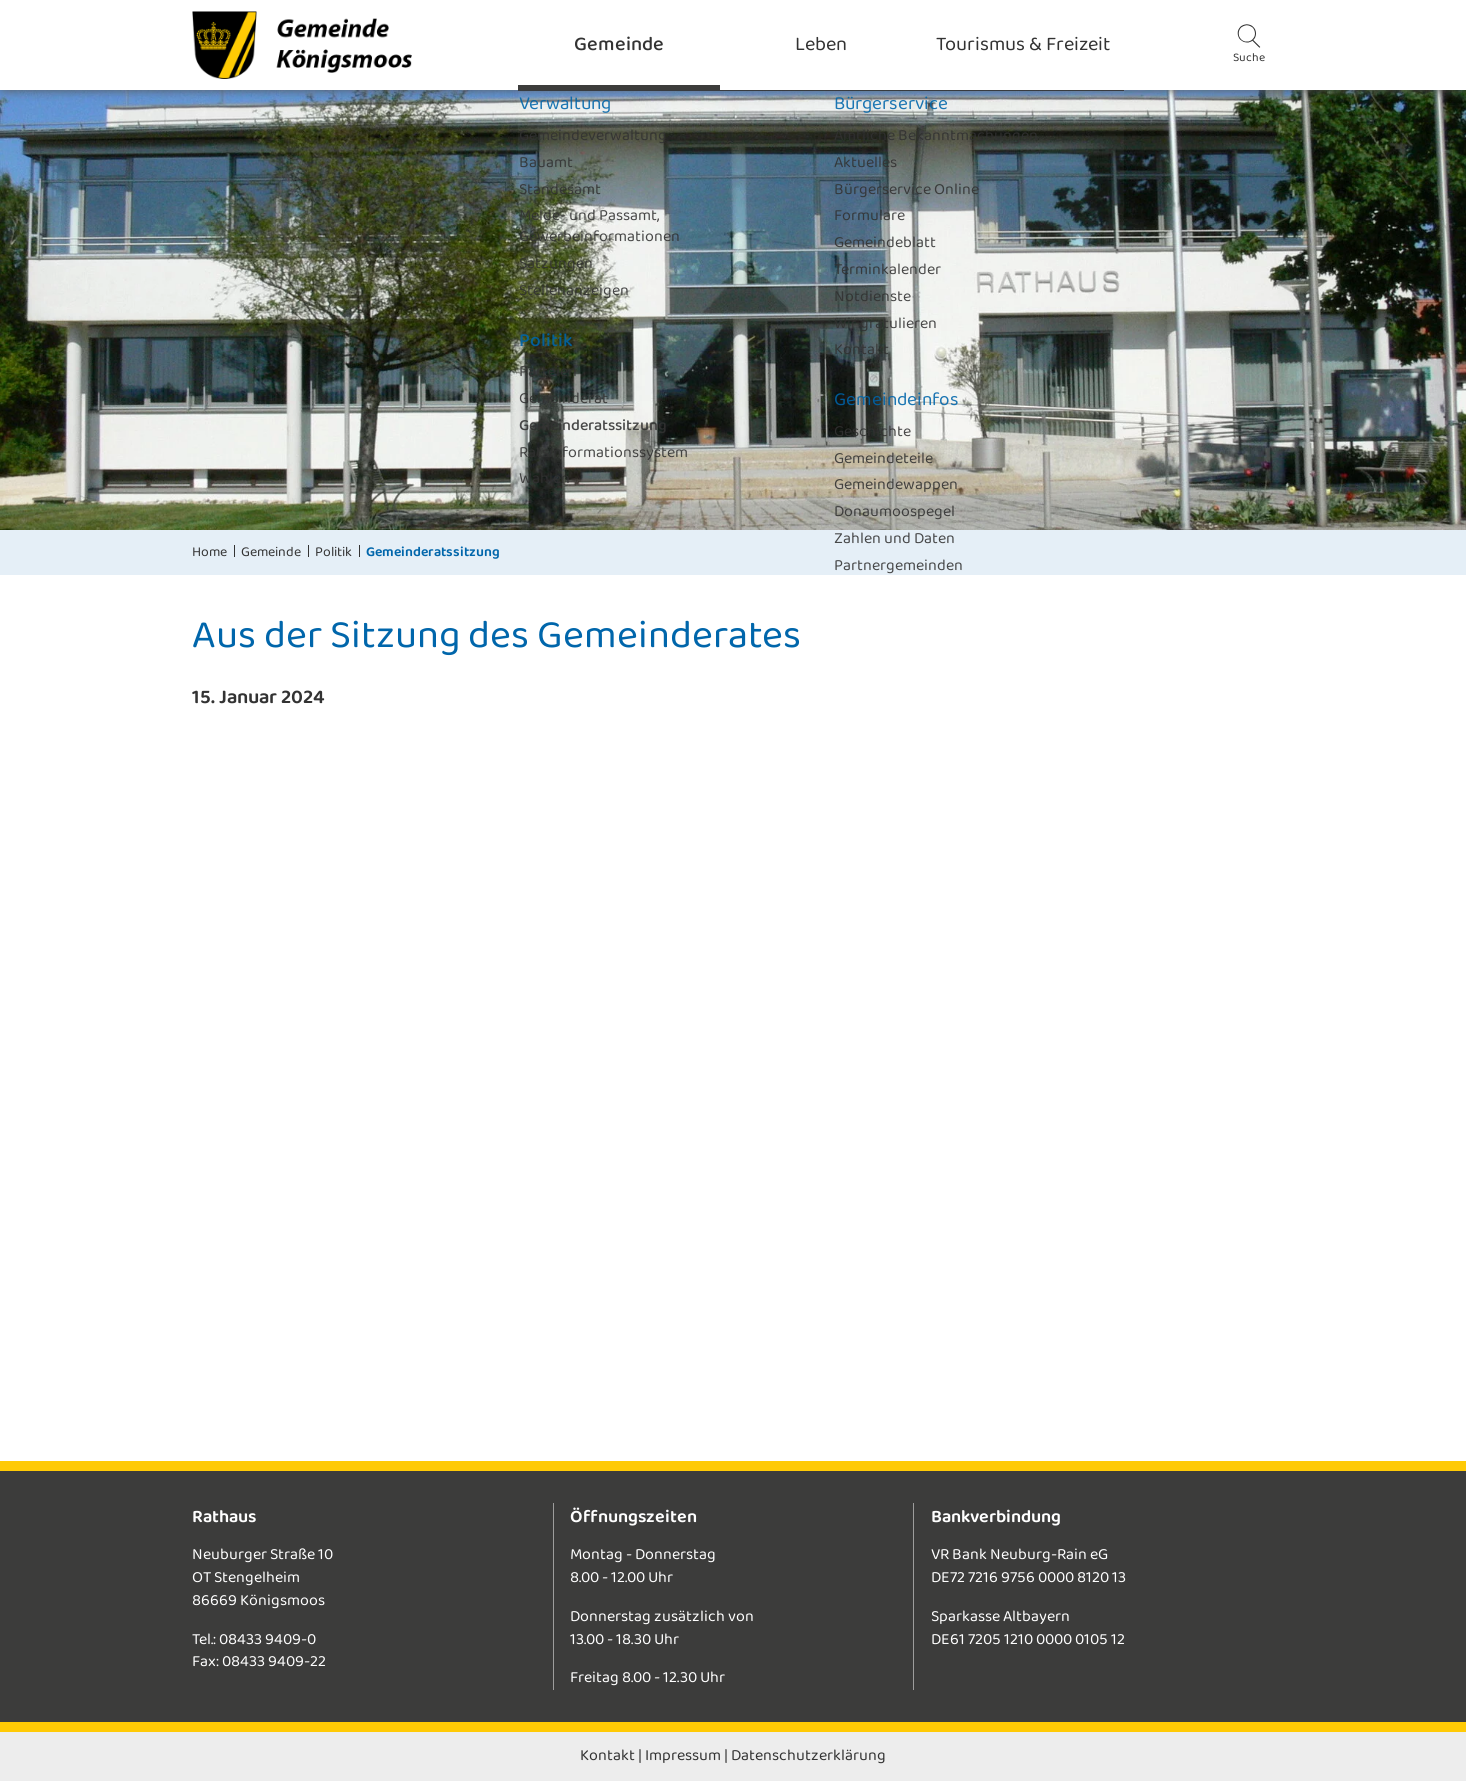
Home (209, 552)
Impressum (683, 1755)
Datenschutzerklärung (808, 1755)
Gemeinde (271, 552)
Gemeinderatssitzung (433, 552)
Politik (333, 552)
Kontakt (607, 1755)
